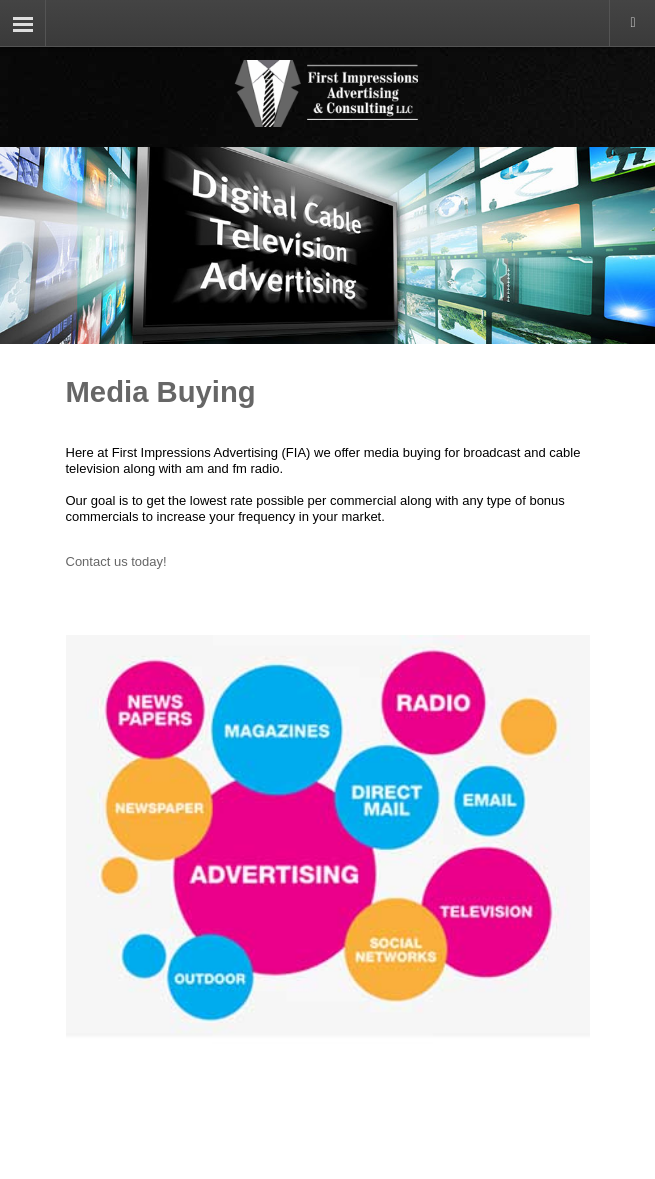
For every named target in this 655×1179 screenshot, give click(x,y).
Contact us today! (116, 561)
